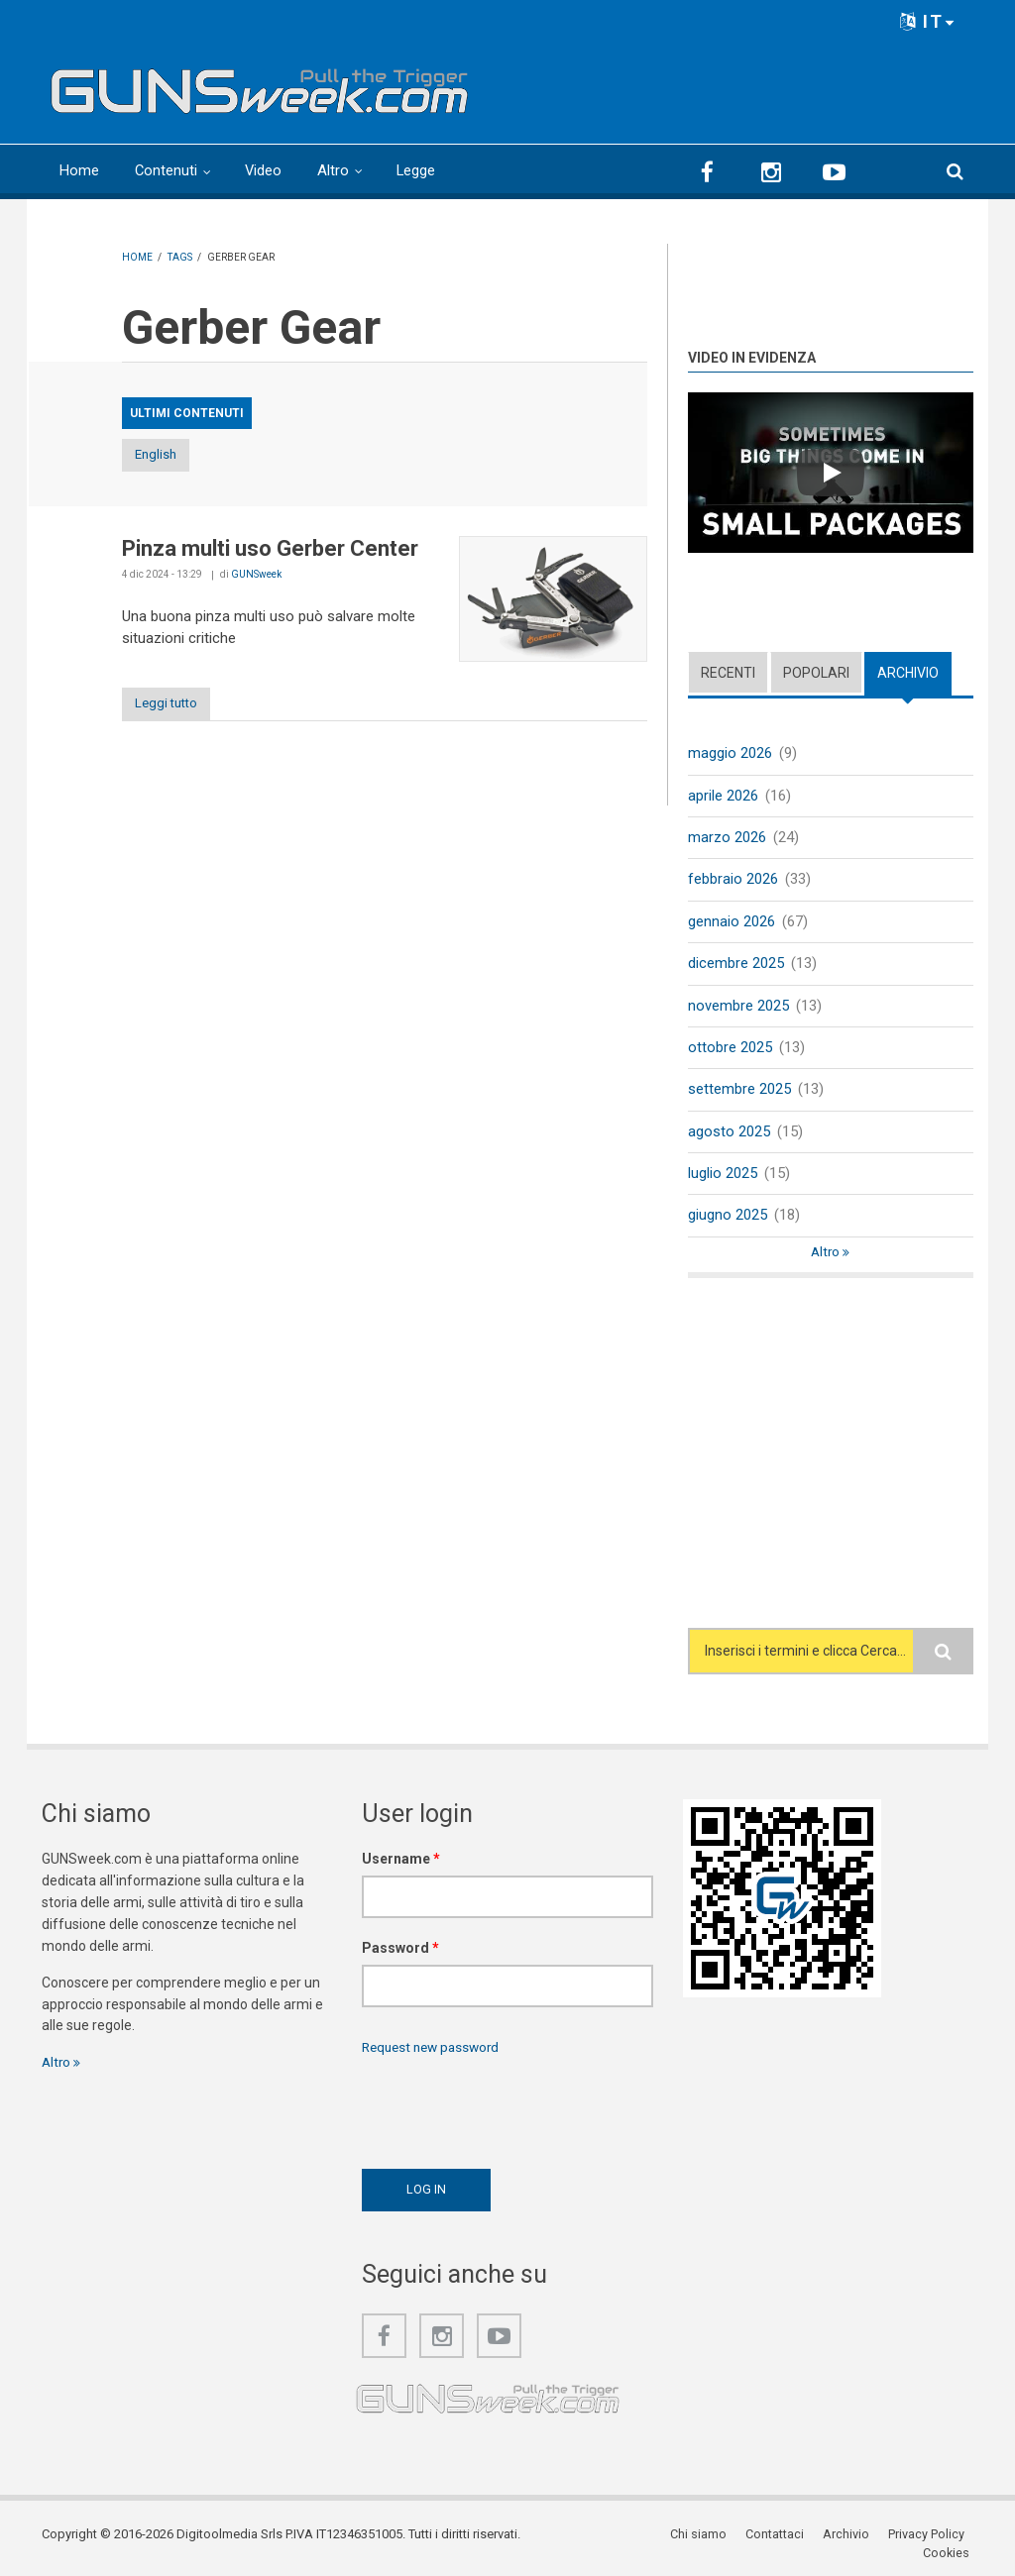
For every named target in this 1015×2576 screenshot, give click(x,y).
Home (79, 170)
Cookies (949, 2540)
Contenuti (166, 170)
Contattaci (720, 2540)
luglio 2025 (722, 1178)
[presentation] (512, 2113)
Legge (418, 170)
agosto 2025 (729, 1135)
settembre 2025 (739, 1093)
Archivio (908, 672)
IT (928, 21)
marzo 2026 (727, 838)
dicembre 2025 (736, 965)
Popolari (816, 672)
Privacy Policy (870, 2540)
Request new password (435, 2053)
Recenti (728, 672)
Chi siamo (645, 2540)
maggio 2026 (730, 753)
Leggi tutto (174, 705)
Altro (335, 170)
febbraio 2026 (733, 881)
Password (400, 1954)
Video (264, 170)
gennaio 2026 (731, 922)
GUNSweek (256, 575)
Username (401, 1865)
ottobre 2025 (730, 1050)
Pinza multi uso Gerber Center (270, 549)
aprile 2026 (723, 796)
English (173, 455)
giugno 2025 (727, 1221)
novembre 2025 (738, 1008)
